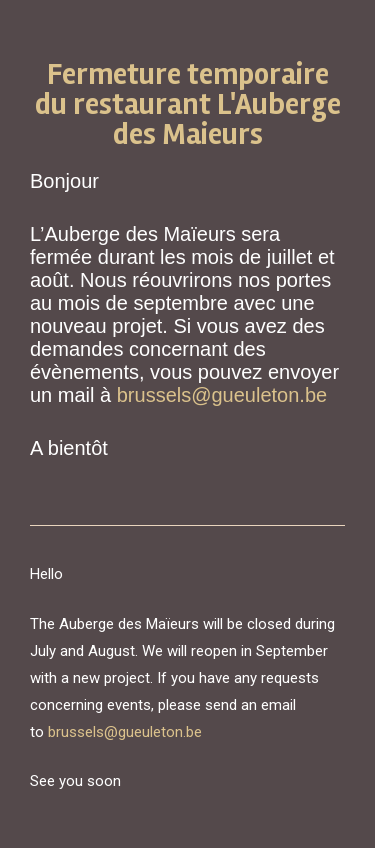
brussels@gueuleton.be (222, 395)
